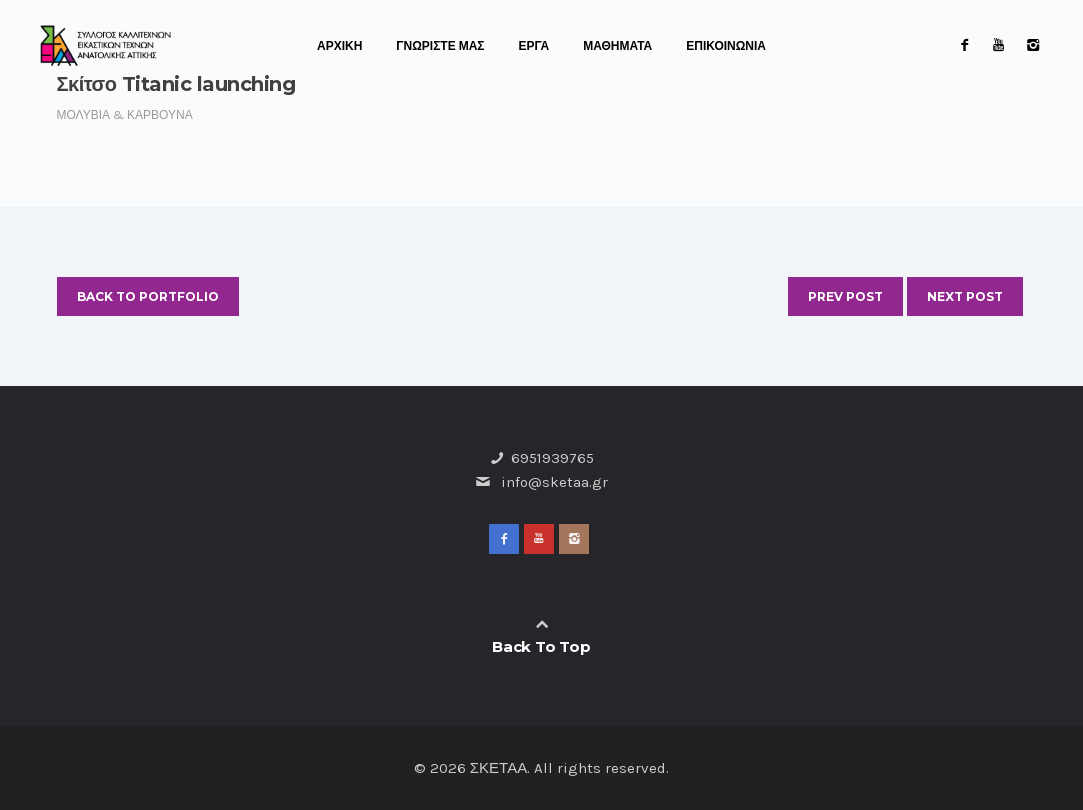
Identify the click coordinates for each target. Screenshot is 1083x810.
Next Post (965, 296)
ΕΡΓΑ (534, 46)
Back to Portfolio (148, 296)
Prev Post (845, 296)
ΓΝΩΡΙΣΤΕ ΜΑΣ (440, 46)
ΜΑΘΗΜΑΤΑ (617, 46)
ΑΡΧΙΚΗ (339, 46)
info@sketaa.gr (554, 482)
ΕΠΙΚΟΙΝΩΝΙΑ (726, 46)
